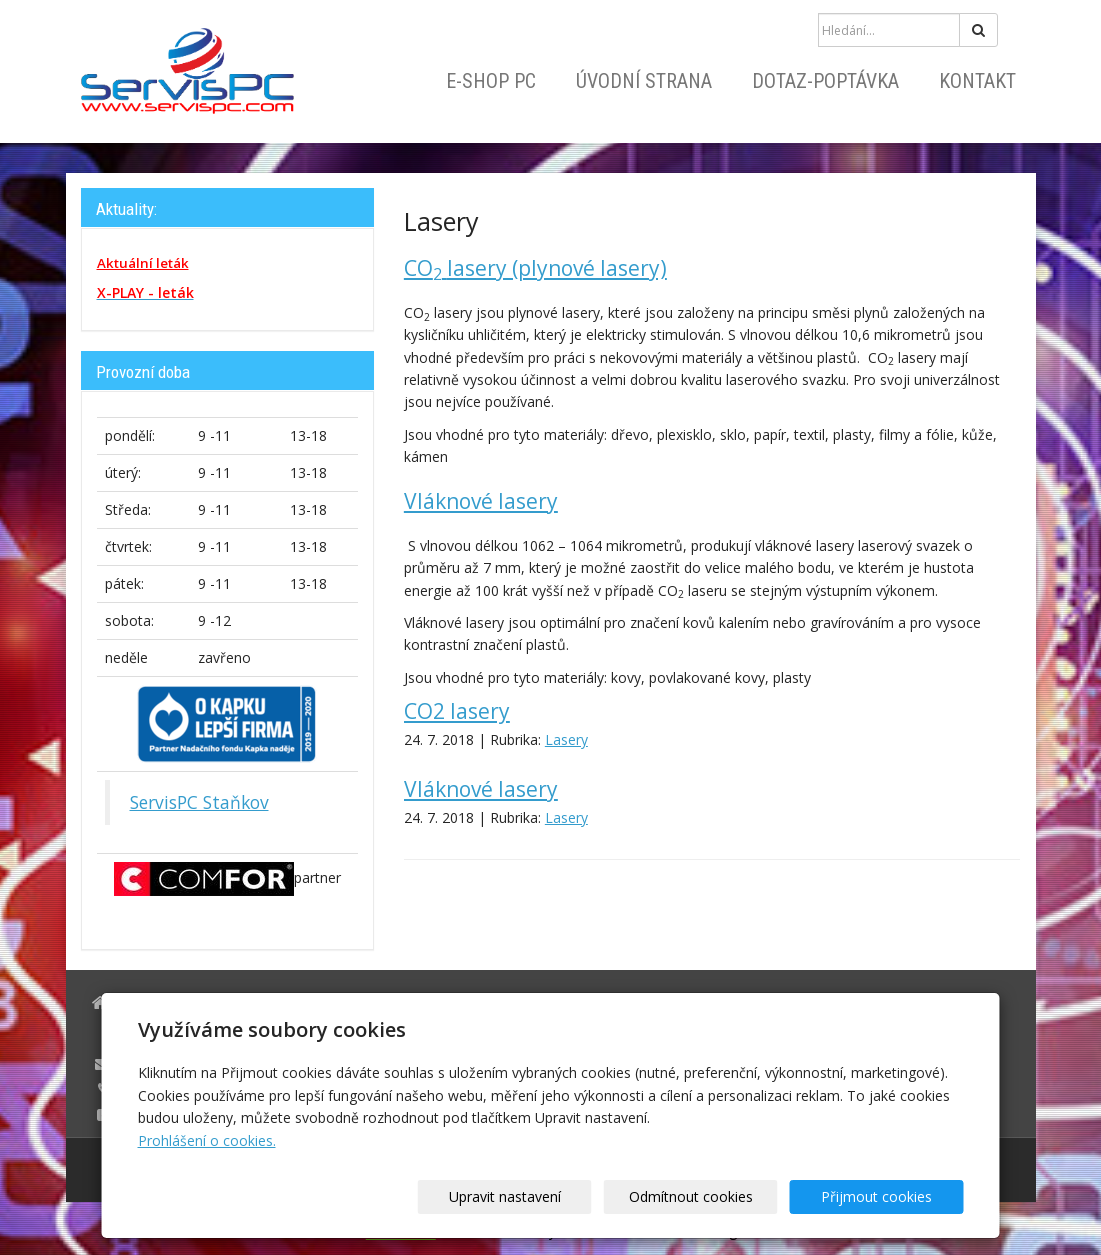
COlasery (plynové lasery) (535, 268)
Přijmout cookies (887, 1196)
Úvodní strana (644, 81)
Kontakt (977, 81)
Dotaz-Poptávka (825, 81)
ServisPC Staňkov (199, 802)
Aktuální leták (143, 263)
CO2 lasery (457, 711)
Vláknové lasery (481, 501)
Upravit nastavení (557, 1196)
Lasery (566, 739)
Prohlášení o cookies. (207, 1140)
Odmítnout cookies (722, 1196)
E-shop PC (491, 81)
